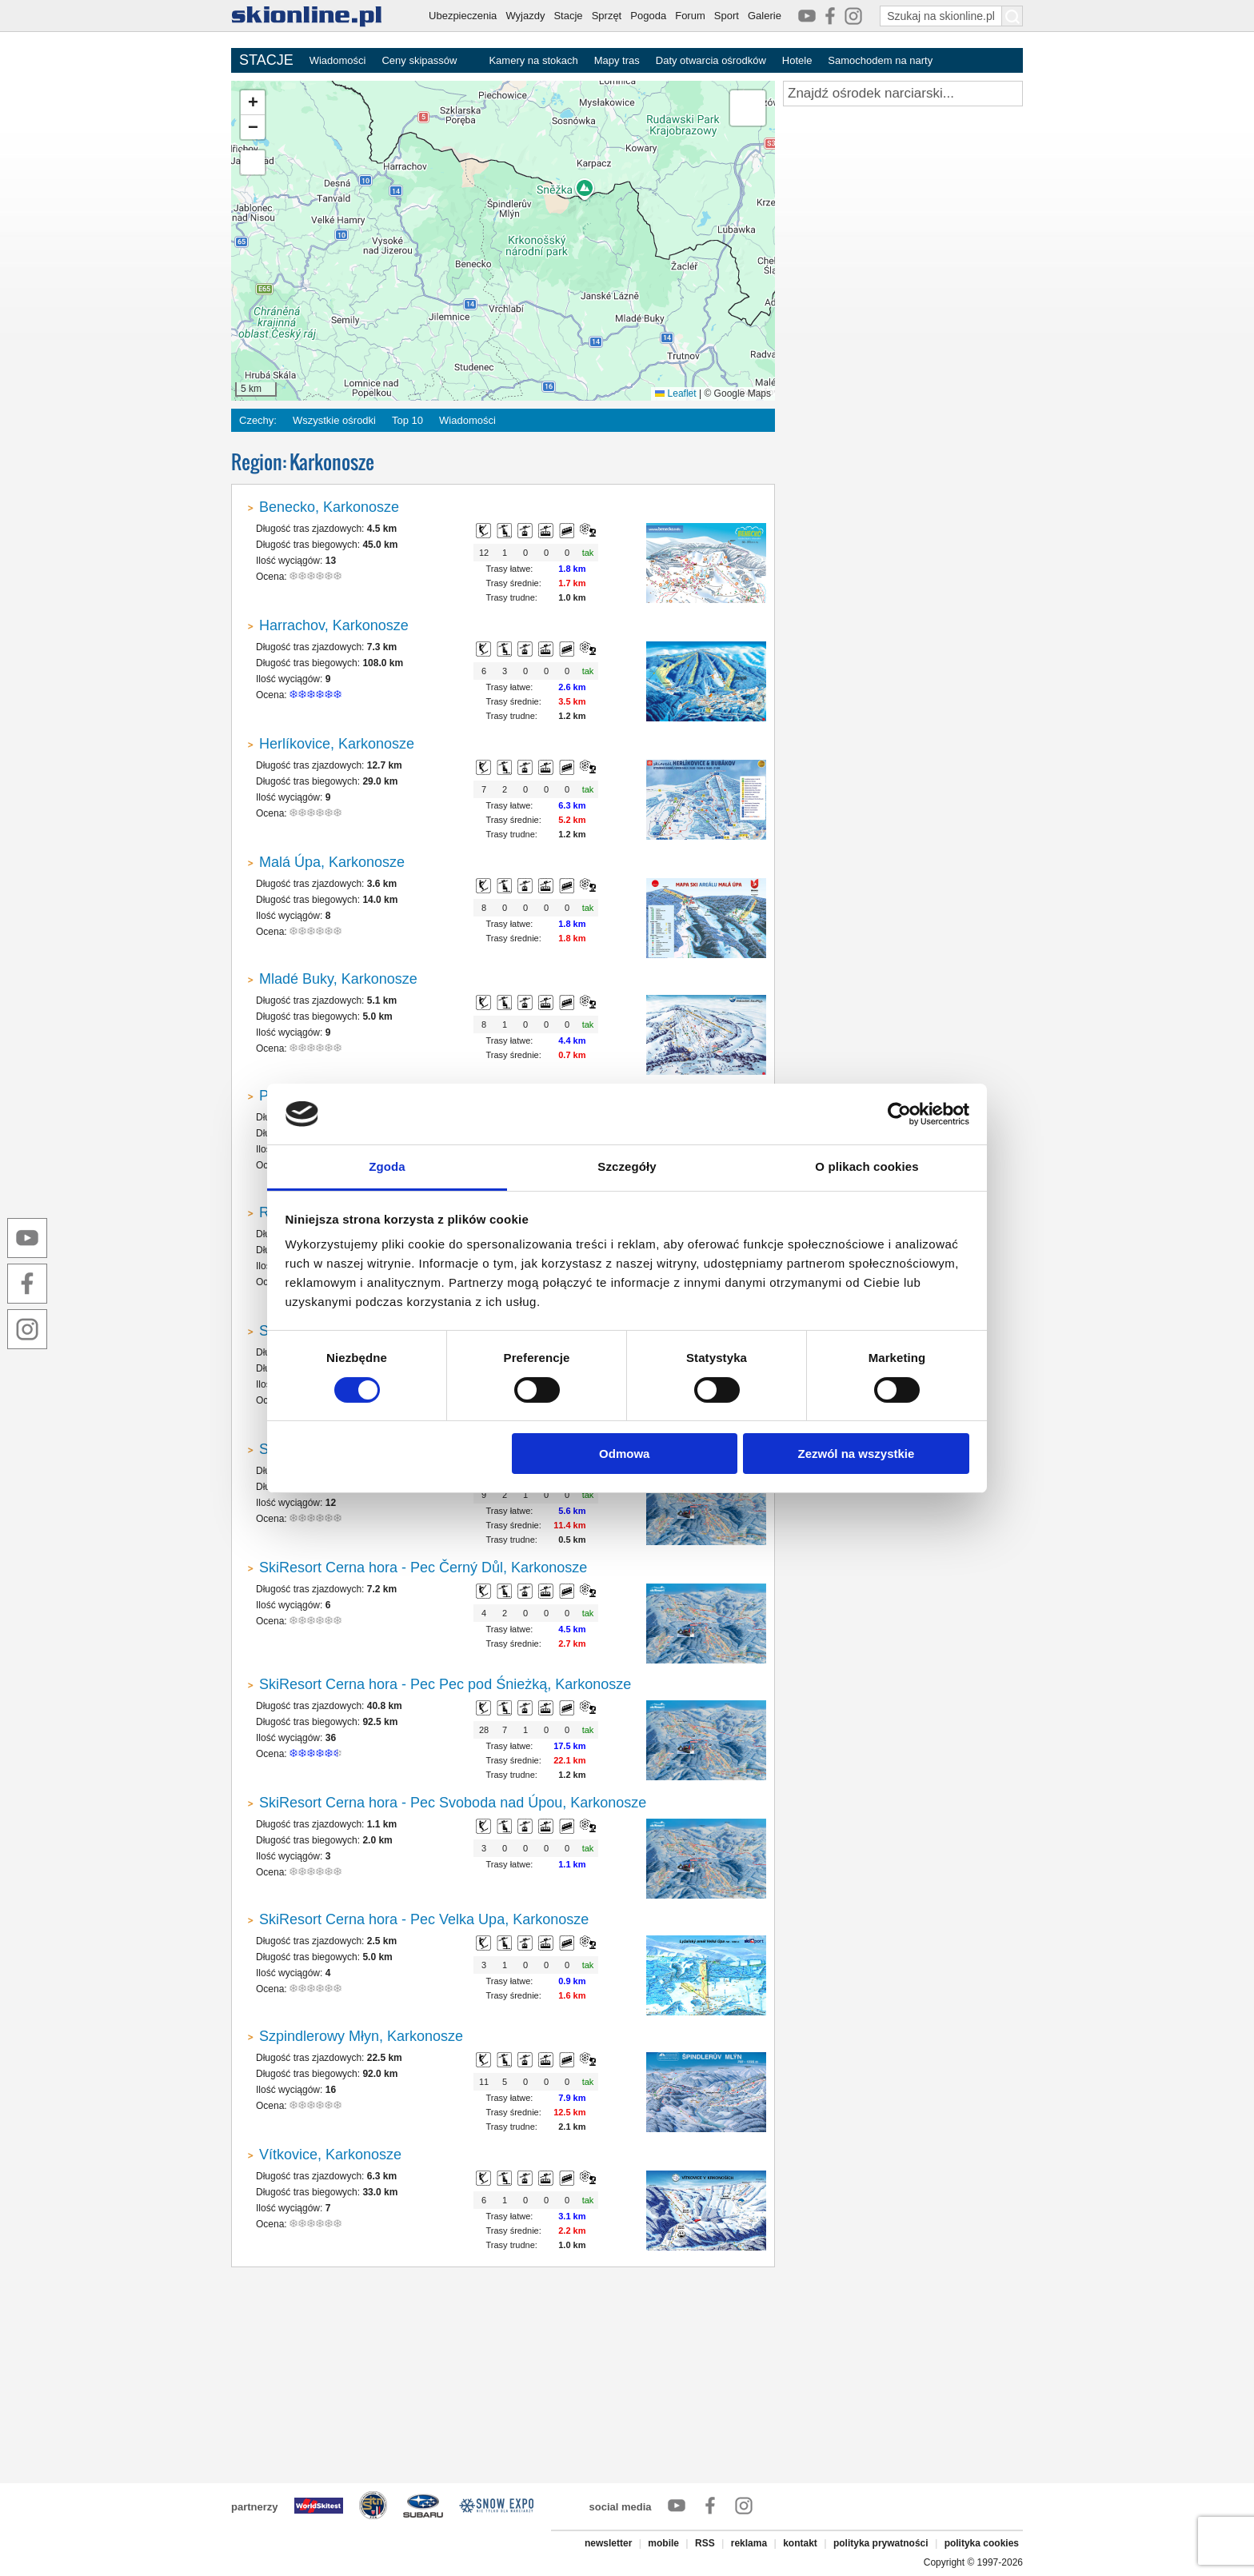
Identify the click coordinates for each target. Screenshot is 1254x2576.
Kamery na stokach (533, 60)
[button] (253, 102)
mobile (663, 2543)
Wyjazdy (525, 16)
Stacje (567, 16)
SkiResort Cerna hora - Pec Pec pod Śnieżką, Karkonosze (445, 1684)
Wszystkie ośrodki (334, 420)
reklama (749, 2543)
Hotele (797, 60)
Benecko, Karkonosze (329, 507)
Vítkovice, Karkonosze (330, 2155)
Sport (726, 16)
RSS (705, 2543)
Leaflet (675, 393)
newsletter (608, 2543)
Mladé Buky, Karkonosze (338, 979)
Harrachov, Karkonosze (334, 625)
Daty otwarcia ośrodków (711, 60)
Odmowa (624, 1453)
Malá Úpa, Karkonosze (332, 862)
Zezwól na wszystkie (855, 1453)
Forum (690, 16)
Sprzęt (607, 16)
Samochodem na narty (880, 60)
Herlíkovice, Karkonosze (336, 744)
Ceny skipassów (419, 60)
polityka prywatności (881, 2543)
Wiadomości (338, 60)
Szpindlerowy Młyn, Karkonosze (361, 2036)
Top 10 (407, 420)
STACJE (266, 60)
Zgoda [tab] (387, 1166)
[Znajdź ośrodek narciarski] (903, 93)
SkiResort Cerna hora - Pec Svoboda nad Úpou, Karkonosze (452, 1803)
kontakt (800, 2543)
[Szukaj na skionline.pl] (1012, 16)
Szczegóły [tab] (626, 1166)
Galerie (764, 16)
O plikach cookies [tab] (866, 1166)
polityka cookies (981, 2543)
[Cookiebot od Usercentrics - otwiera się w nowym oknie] (899, 1114)
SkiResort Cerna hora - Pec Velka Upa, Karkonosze (424, 1919)
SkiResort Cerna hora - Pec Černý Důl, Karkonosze (423, 1568)
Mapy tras (617, 60)
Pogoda (648, 16)
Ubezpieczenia (463, 16)
